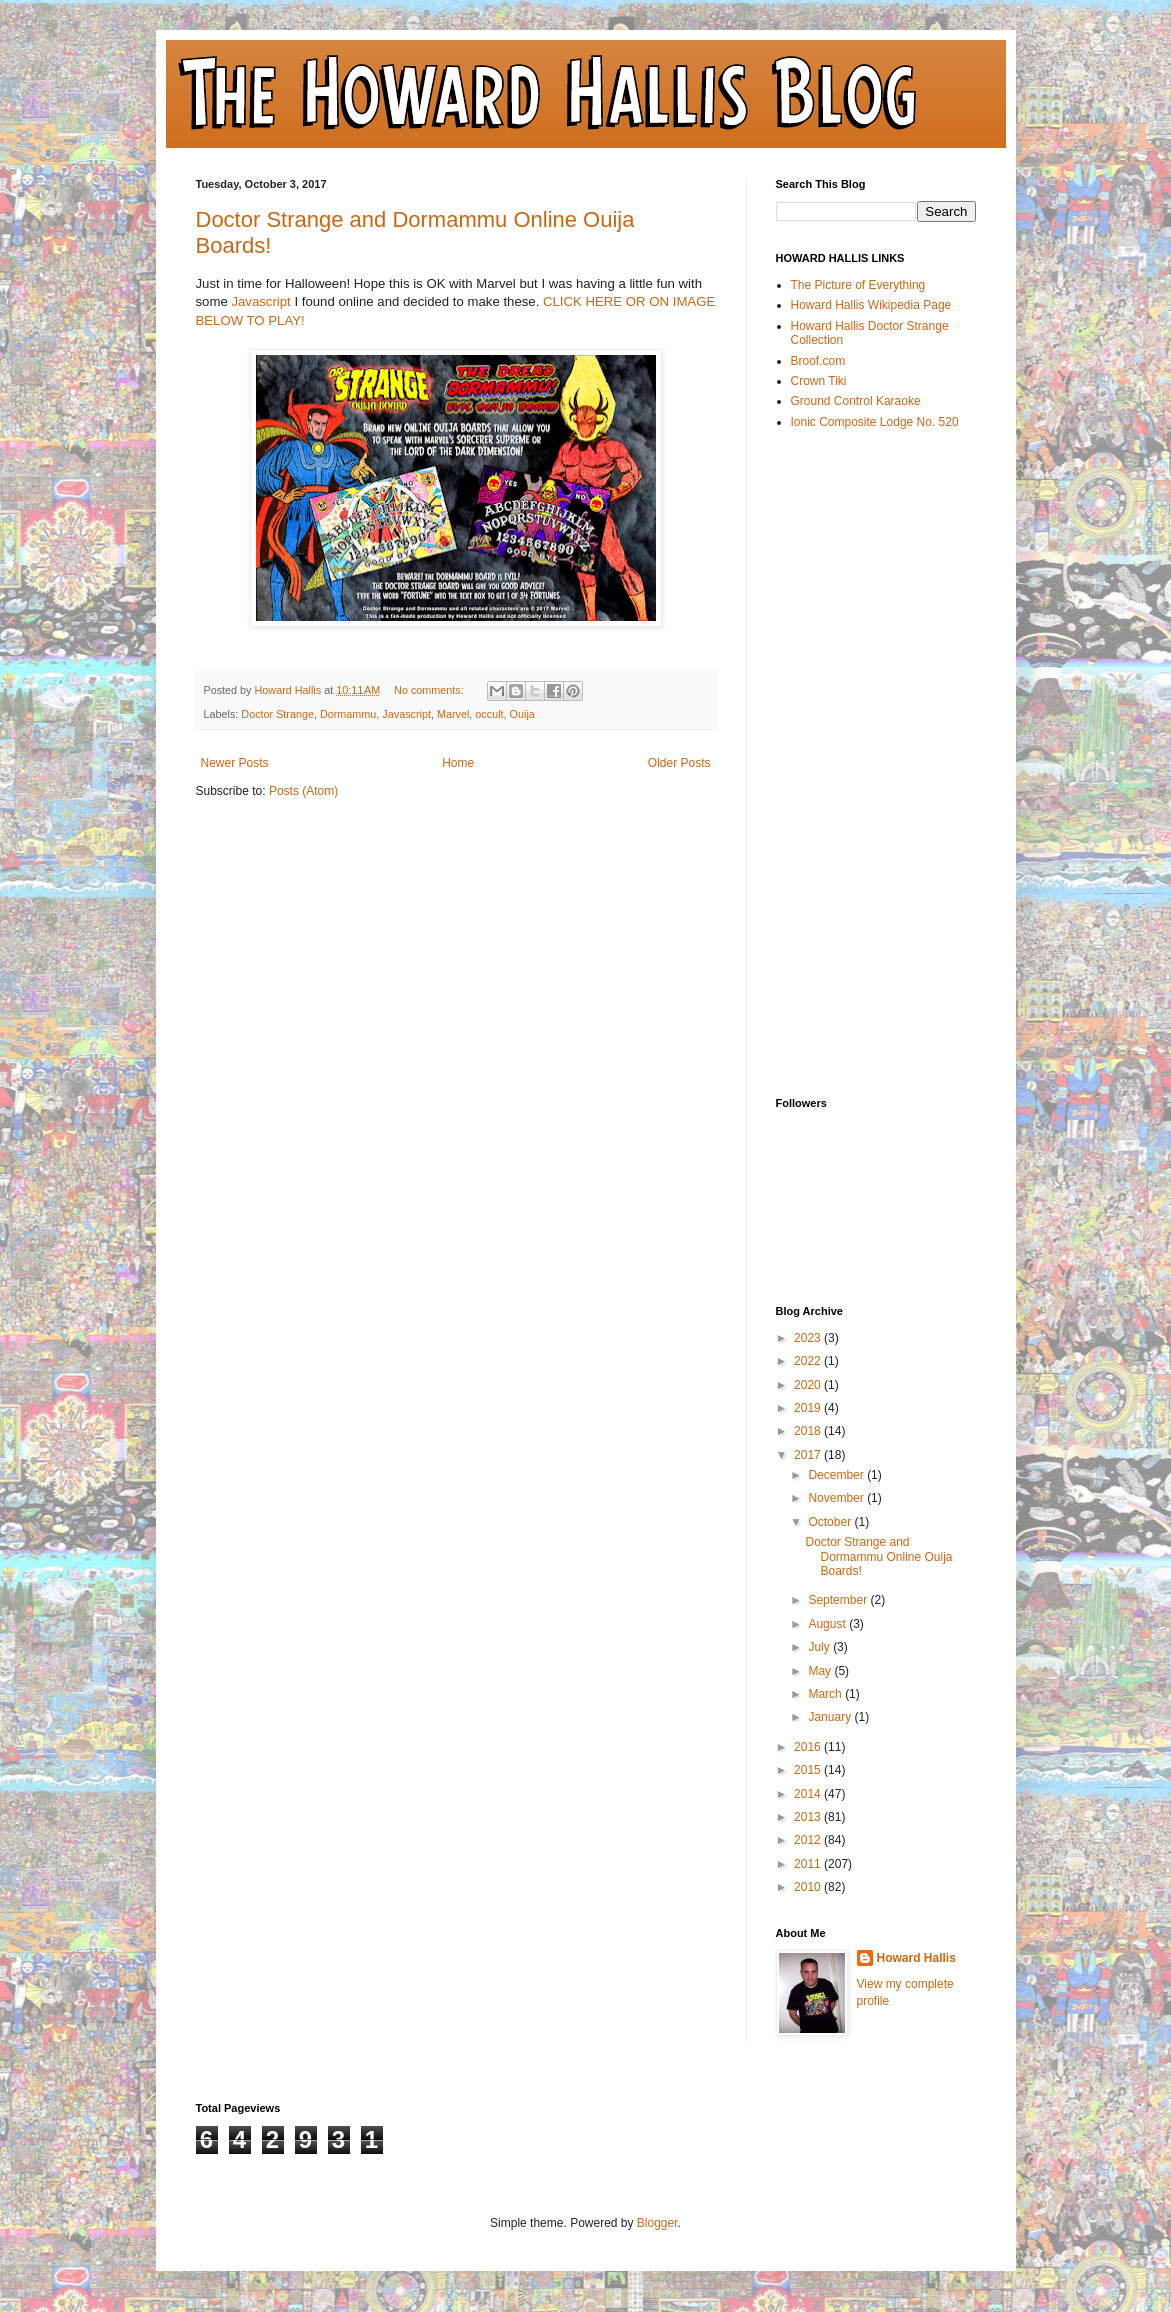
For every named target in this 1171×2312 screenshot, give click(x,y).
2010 (809, 1887)
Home (458, 763)
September (839, 1600)
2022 (809, 1361)
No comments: (430, 690)
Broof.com (818, 361)
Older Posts (679, 763)
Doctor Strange (277, 714)
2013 (809, 1817)
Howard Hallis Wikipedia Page (871, 305)
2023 (809, 1338)
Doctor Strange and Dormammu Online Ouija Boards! (878, 1556)
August (828, 1624)
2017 (809, 1455)
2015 (809, 1770)
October (831, 1522)
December (837, 1475)
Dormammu (348, 714)
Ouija (522, 714)
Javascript (260, 301)
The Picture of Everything (858, 285)
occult (489, 714)
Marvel (453, 714)
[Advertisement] (856, 762)
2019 (809, 1408)
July (820, 1647)
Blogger (657, 2223)
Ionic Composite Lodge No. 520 (875, 422)
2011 (809, 1864)
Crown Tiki (819, 381)
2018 (809, 1431)
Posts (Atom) (303, 791)
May (821, 1671)
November (837, 1498)
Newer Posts (235, 763)
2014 (809, 1794)
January (831, 1717)
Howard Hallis (916, 1958)
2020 (809, 1385)
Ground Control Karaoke (856, 401)
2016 (809, 1747)
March (826, 1694)
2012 (809, 1840)
